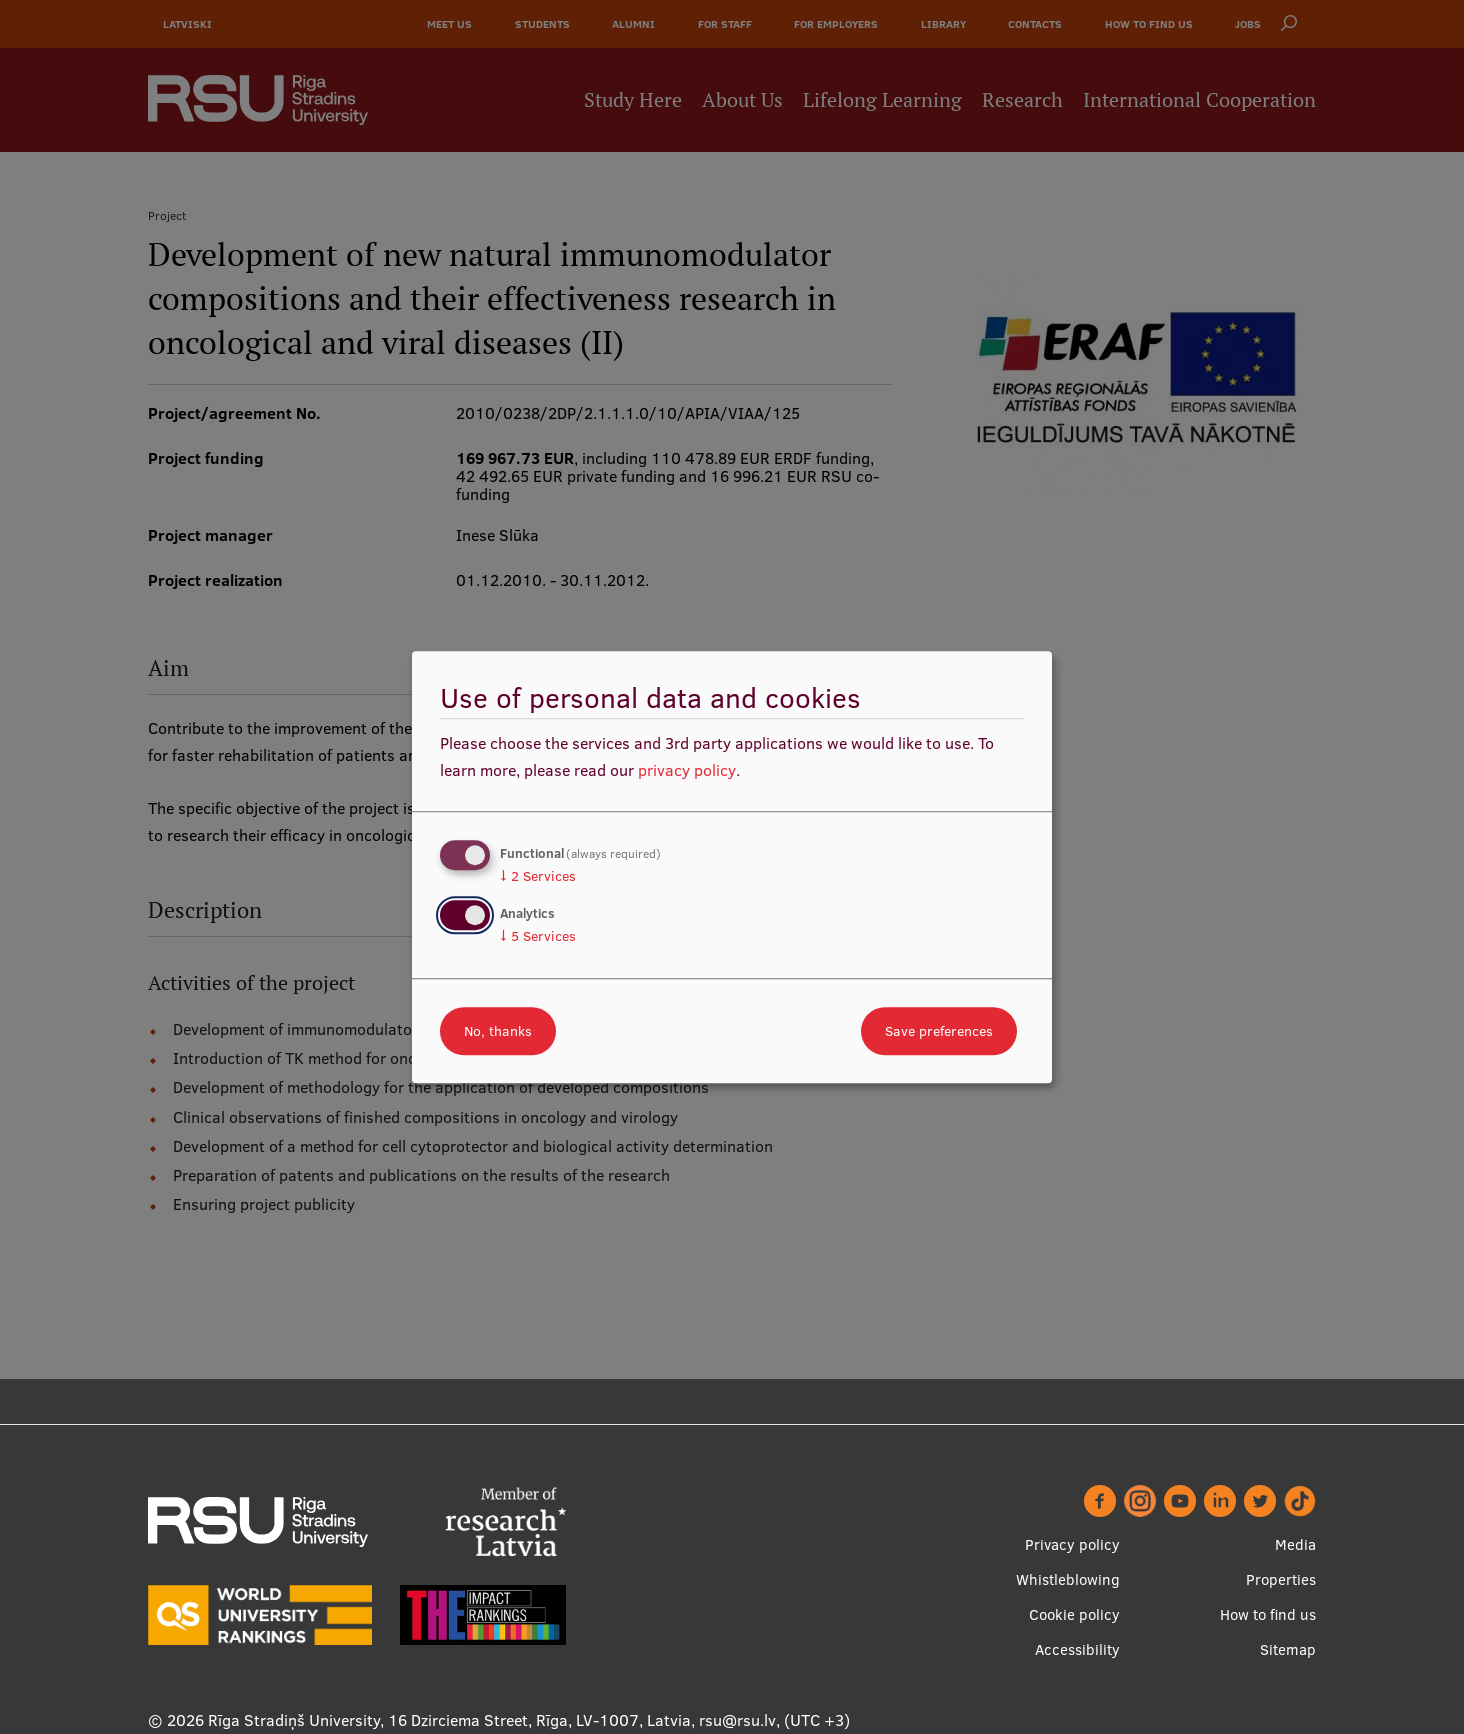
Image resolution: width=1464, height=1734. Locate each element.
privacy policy (687, 770)
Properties (1281, 1579)
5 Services (538, 936)
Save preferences (939, 1031)
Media (1295, 1544)
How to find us (1268, 1614)
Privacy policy (1072, 1544)
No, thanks (498, 1031)
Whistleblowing (1068, 1579)
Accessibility (1077, 1649)
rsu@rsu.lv (737, 1720)
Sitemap (1288, 1649)
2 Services (538, 876)
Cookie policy (1074, 1614)
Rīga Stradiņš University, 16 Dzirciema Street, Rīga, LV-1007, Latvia (449, 1720)
